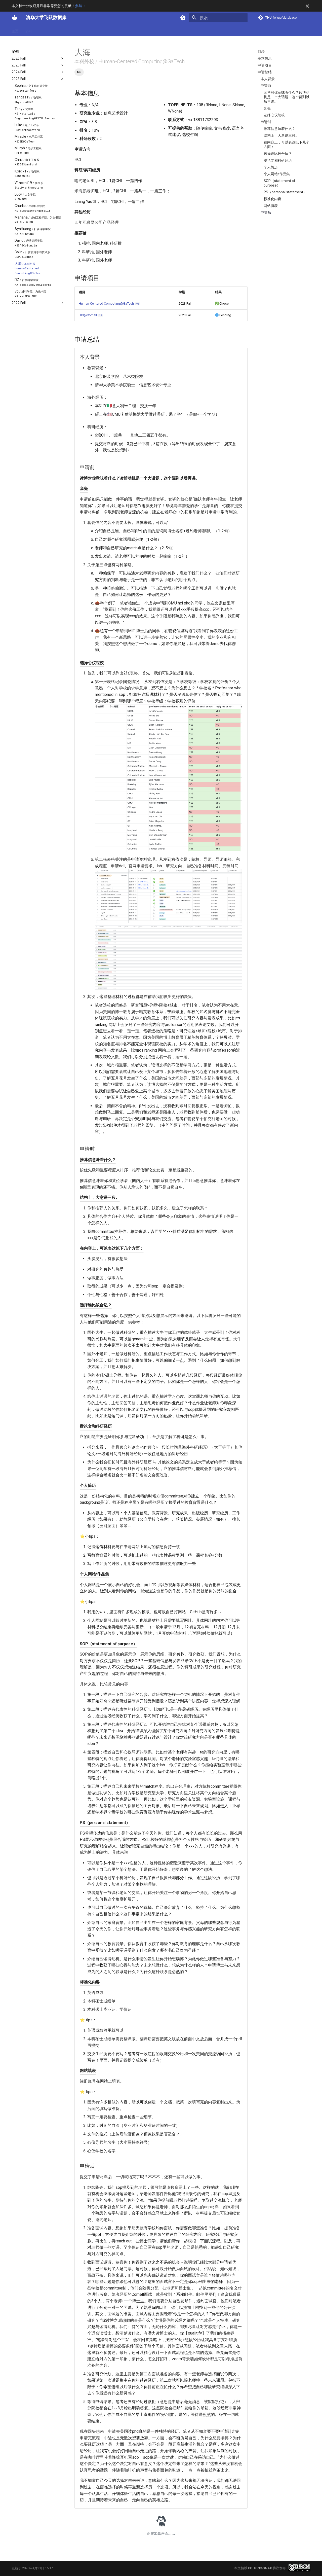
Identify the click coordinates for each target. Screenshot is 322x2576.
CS (79, 72)
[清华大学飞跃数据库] (15, 18)
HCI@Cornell (91, 315)
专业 (41, 30)
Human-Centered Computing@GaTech (109, 303)
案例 (28, 30)
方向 (54, 30)
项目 (67, 30)
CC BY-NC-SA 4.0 (260, 2568)
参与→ (80, 6)
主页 (15, 30)
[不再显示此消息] (307, 6)
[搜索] (218, 17)
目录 (261, 52)
